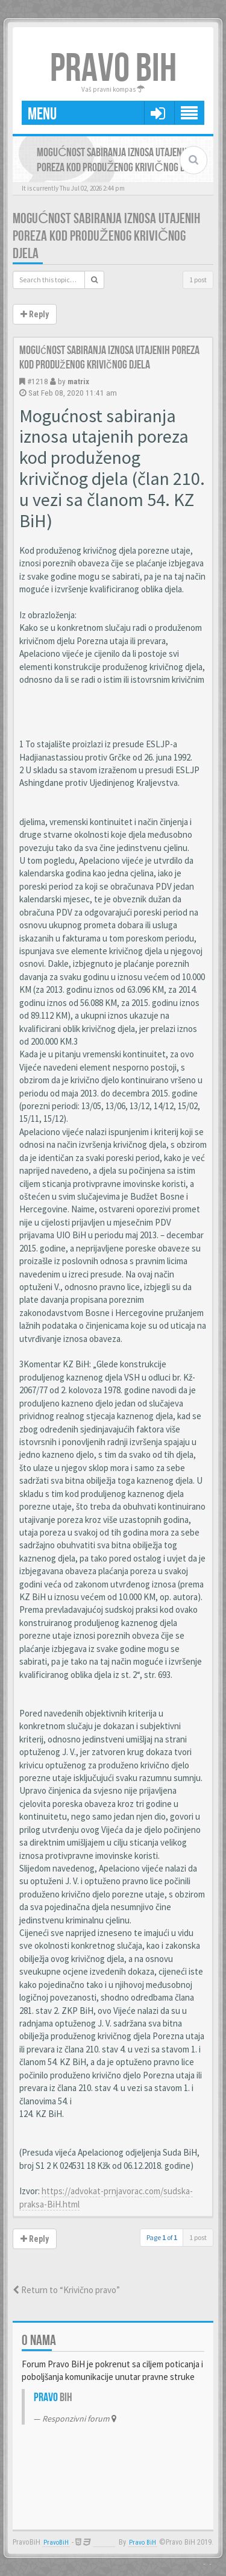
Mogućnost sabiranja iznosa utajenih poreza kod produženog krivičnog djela (106, 236)
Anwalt (104, 2542)
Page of (161, 2237)
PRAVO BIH (113, 69)
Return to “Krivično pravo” (66, 2290)
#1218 (37, 381)
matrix (78, 381)
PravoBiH (56, 2542)
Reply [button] (34, 314)
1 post (198, 279)
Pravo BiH (142, 2542)
